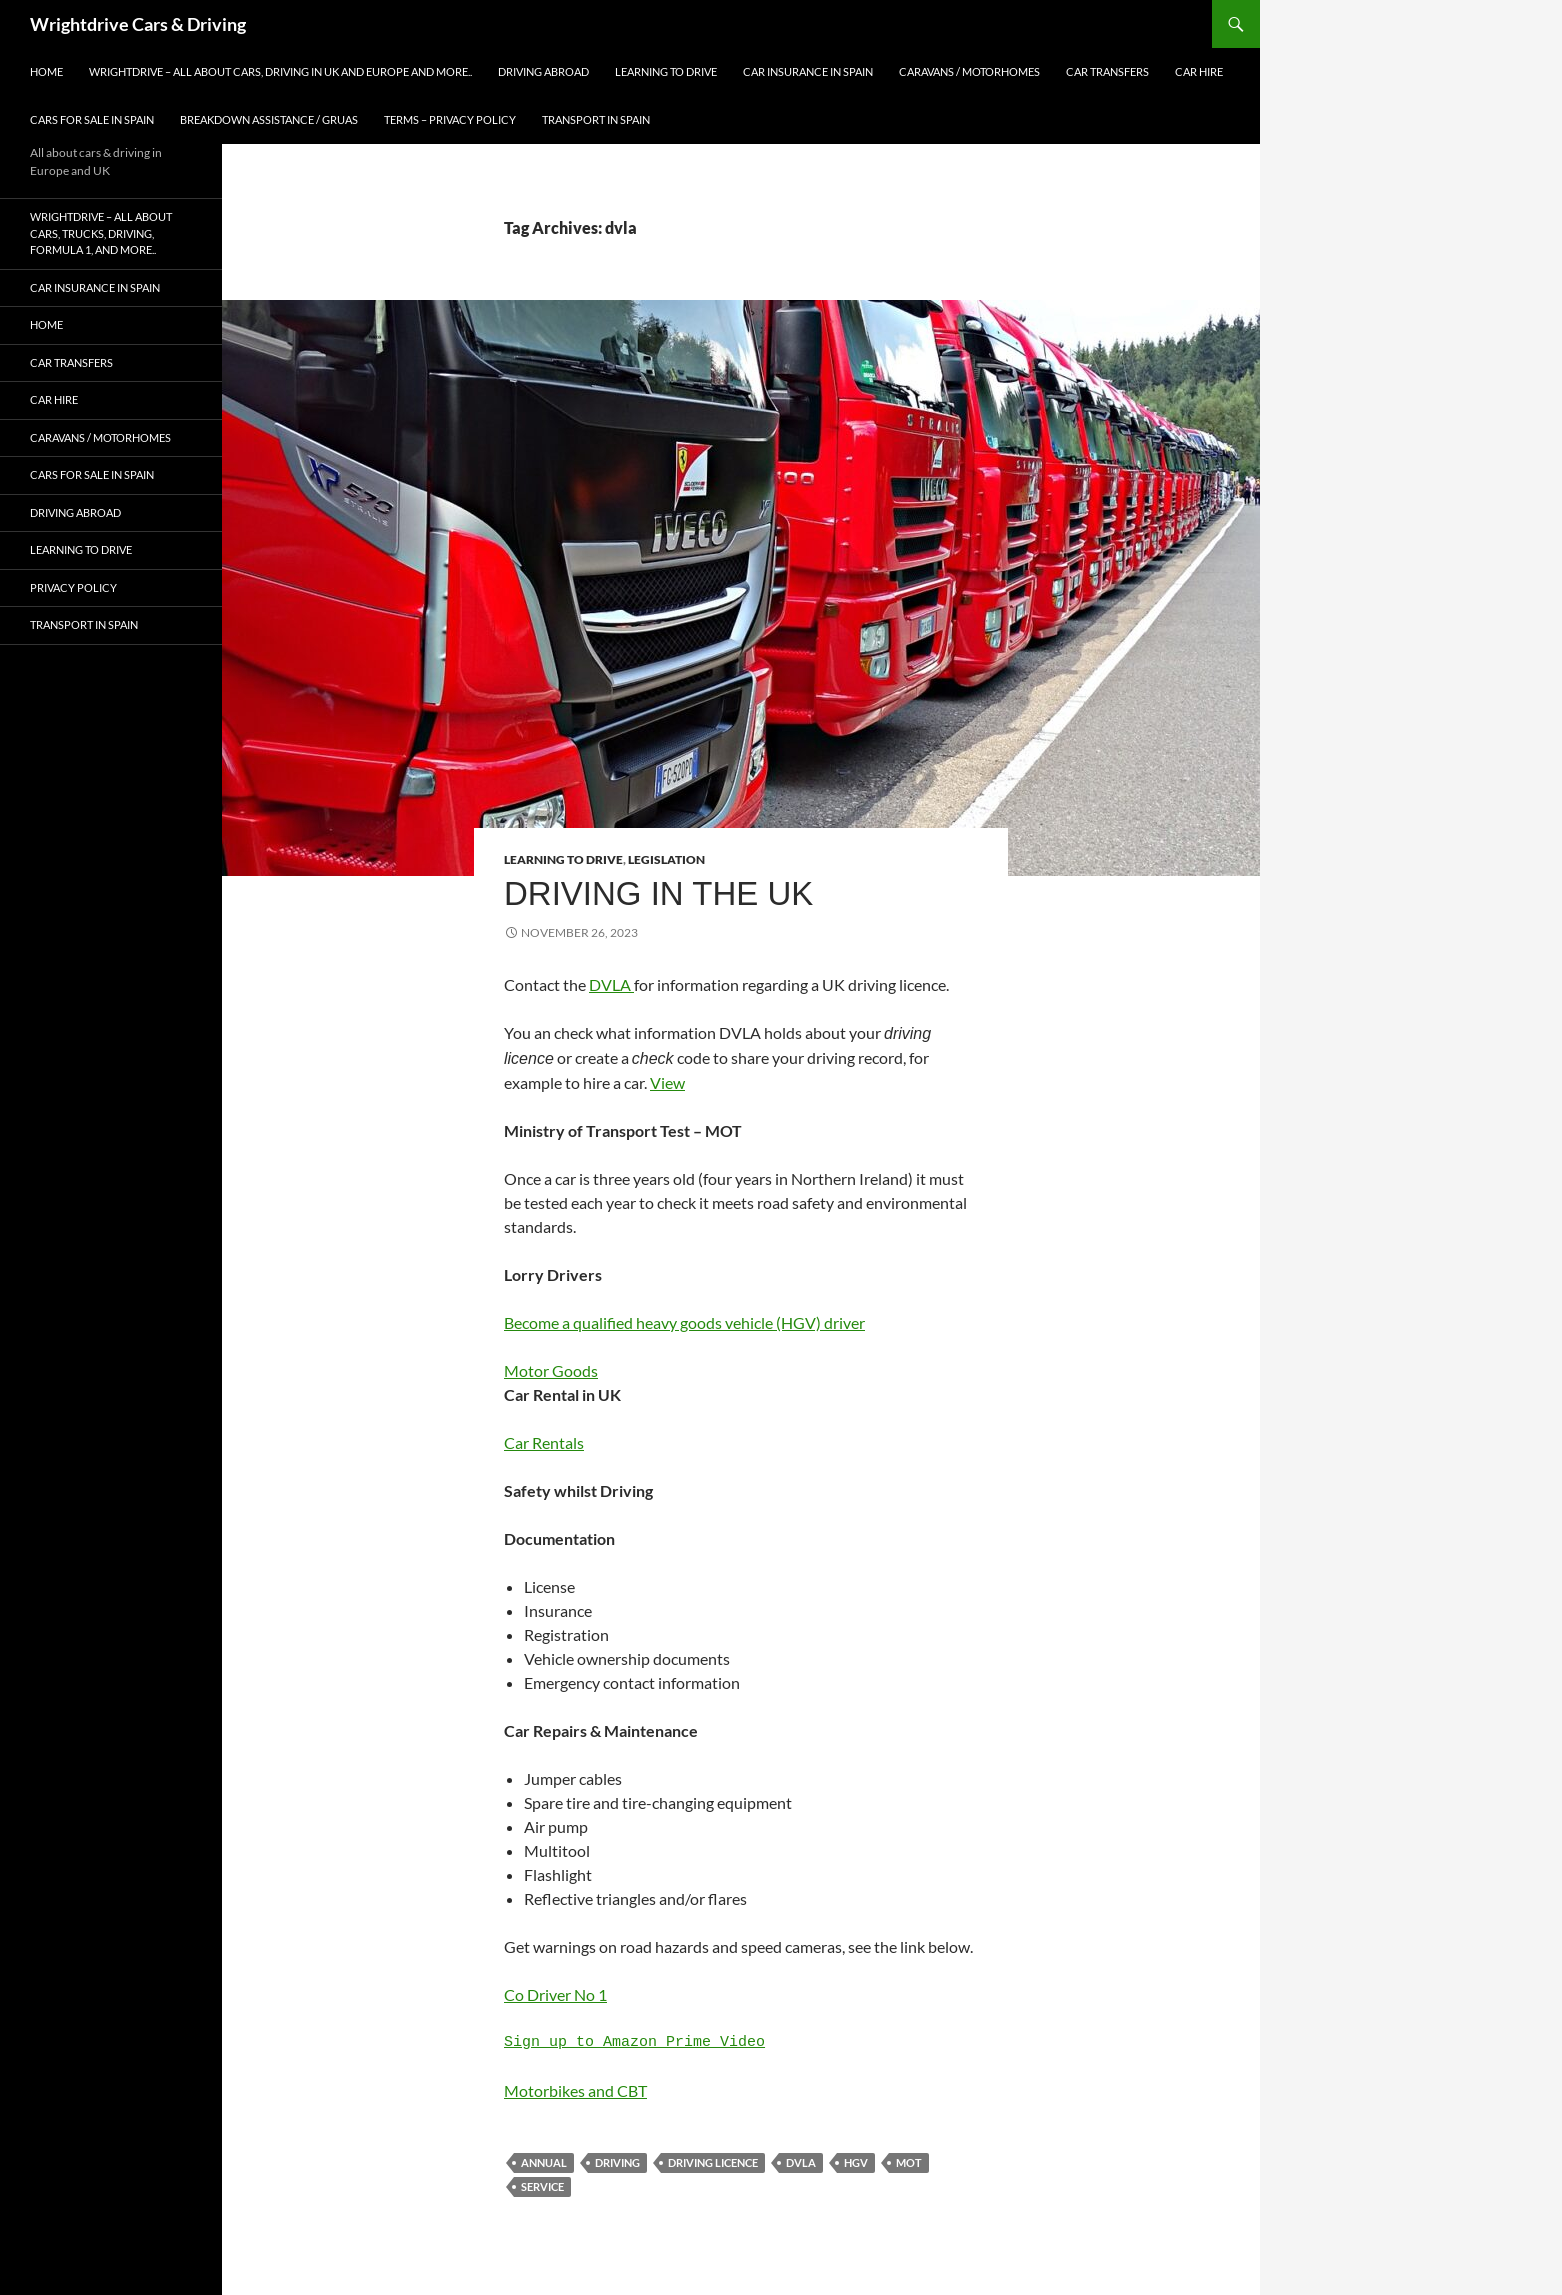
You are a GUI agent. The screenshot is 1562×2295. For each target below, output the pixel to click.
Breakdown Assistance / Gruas (269, 119)
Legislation (666, 859)
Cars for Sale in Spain (92, 119)
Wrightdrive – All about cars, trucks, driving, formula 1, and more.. (101, 233)
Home (46, 71)
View (667, 1082)
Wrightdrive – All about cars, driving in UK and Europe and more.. (280, 71)
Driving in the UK (658, 893)
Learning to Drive (666, 71)
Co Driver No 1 (555, 1994)
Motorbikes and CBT (575, 2090)
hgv (856, 2162)
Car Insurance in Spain (808, 71)
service (542, 2186)
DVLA (611, 984)
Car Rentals (544, 1442)
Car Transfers (1107, 71)
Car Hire (1199, 71)
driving (617, 2162)
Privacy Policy (73, 587)
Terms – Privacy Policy (450, 119)
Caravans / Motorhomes (969, 71)
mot (909, 2162)
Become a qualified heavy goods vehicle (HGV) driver (684, 1322)
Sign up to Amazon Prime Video (634, 2043)
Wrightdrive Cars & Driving (138, 24)
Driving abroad (543, 71)
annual (544, 2162)
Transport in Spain (596, 119)
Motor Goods (551, 1370)
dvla (801, 2162)
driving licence (713, 2162)
